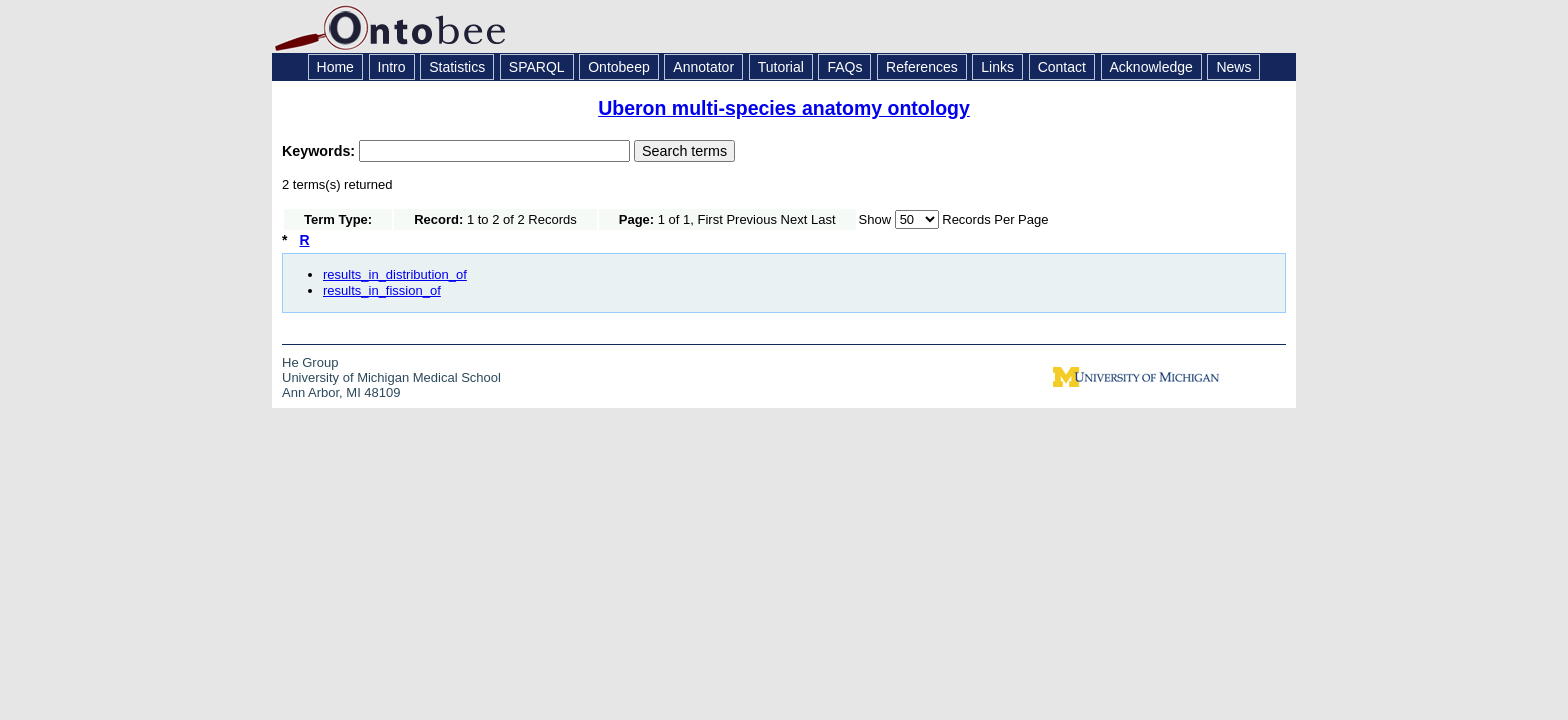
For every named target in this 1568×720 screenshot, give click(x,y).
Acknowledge (1151, 67)
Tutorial (781, 67)
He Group (310, 362)
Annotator (703, 67)
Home (335, 67)
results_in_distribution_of (395, 274)
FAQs (844, 67)
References (922, 67)
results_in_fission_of (382, 290)
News (1233, 67)
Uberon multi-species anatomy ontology (784, 108)
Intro (392, 67)
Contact (1062, 67)
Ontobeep (619, 67)
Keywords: (320, 151)
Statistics (457, 67)
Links (997, 67)
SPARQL (537, 67)
